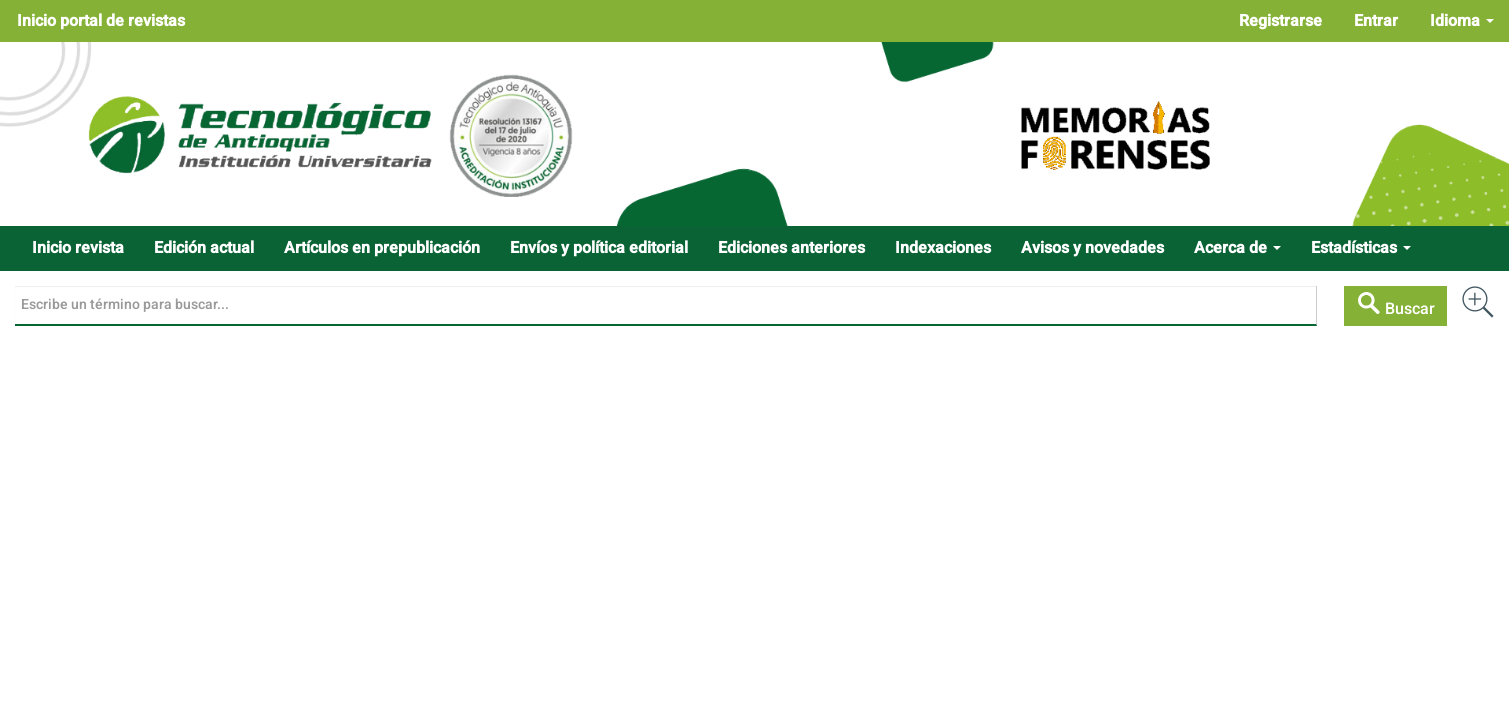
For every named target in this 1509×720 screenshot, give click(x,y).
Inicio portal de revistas (101, 21)
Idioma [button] (1462, 21)
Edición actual (204, 248)
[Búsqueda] (666, 306)
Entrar (1376, 21)
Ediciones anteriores (791, 248)
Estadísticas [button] (1361, 248)
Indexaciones (943, 248)
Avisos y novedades (1092, 248)
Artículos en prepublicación (382, 248)
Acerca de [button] (1237, 248)
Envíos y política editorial (599, 248)
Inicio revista (78, 248)
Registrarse (1280, 21)
